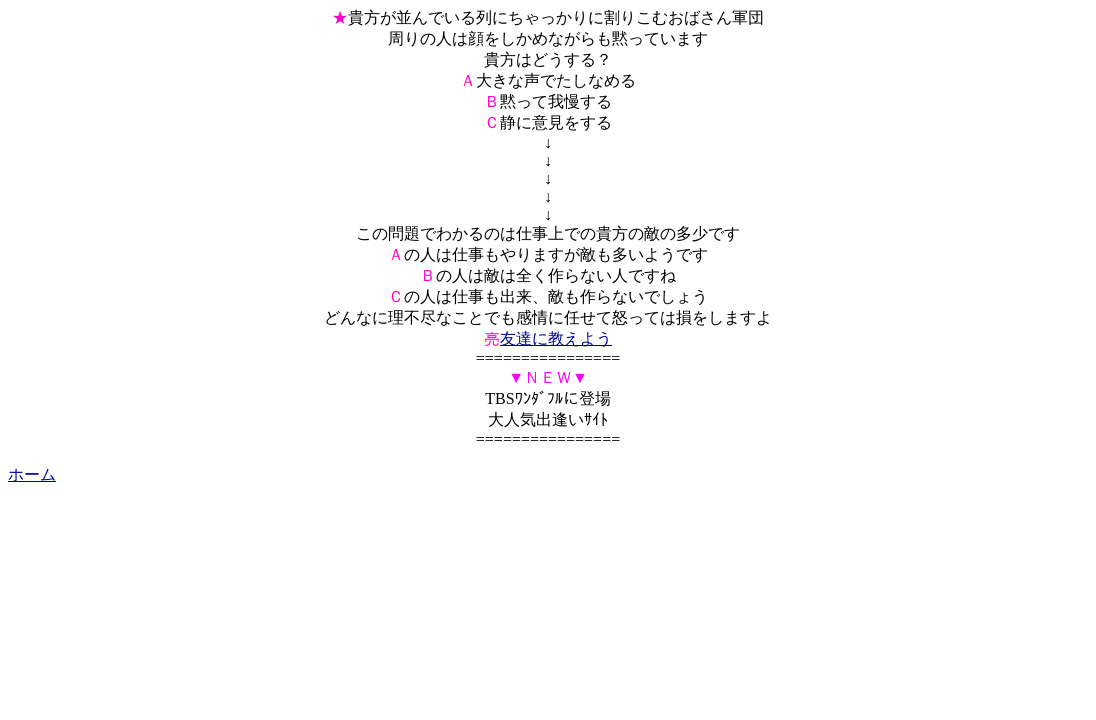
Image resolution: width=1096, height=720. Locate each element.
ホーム (32, 474)
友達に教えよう (556, 338)
